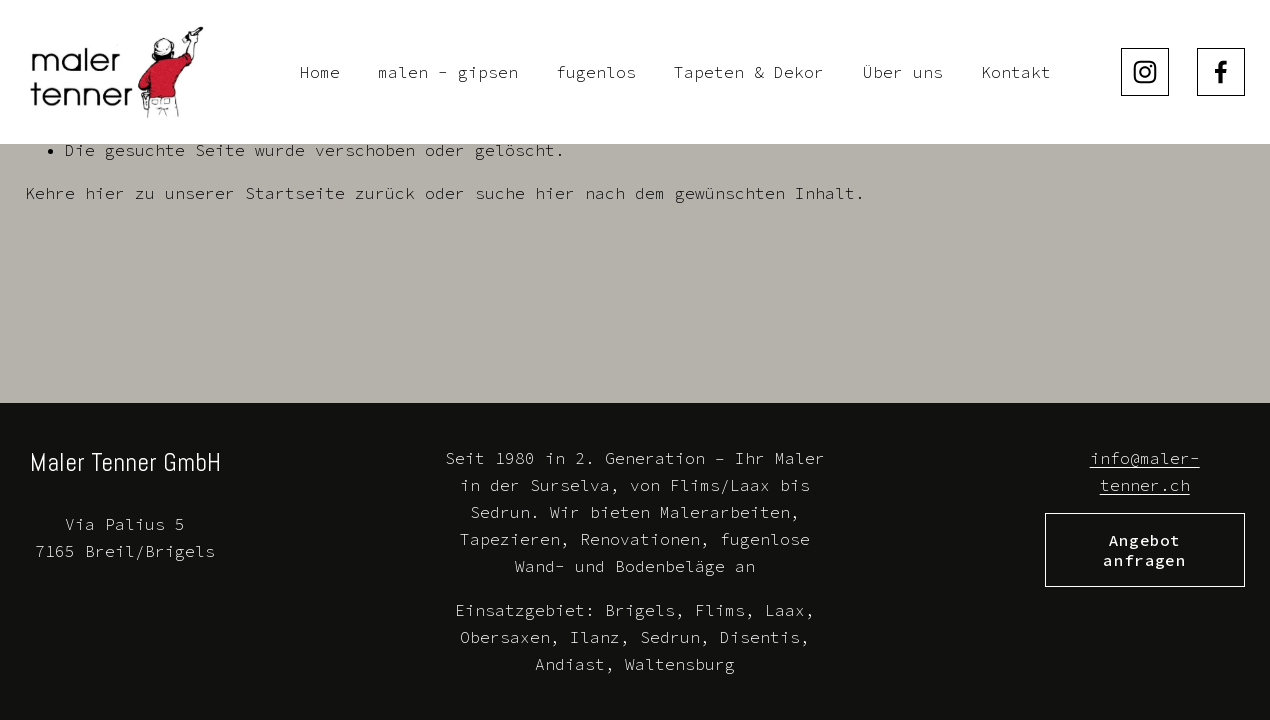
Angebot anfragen (1144, 550)
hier (105, 193)
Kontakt (1016, 72)
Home (320, 72)
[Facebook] (1221, 72)
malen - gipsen (448, 72)
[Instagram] (1145, 72)
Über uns (903, 72)
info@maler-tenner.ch (1145, 471)
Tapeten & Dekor (749, 72)
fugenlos (596, 72)
